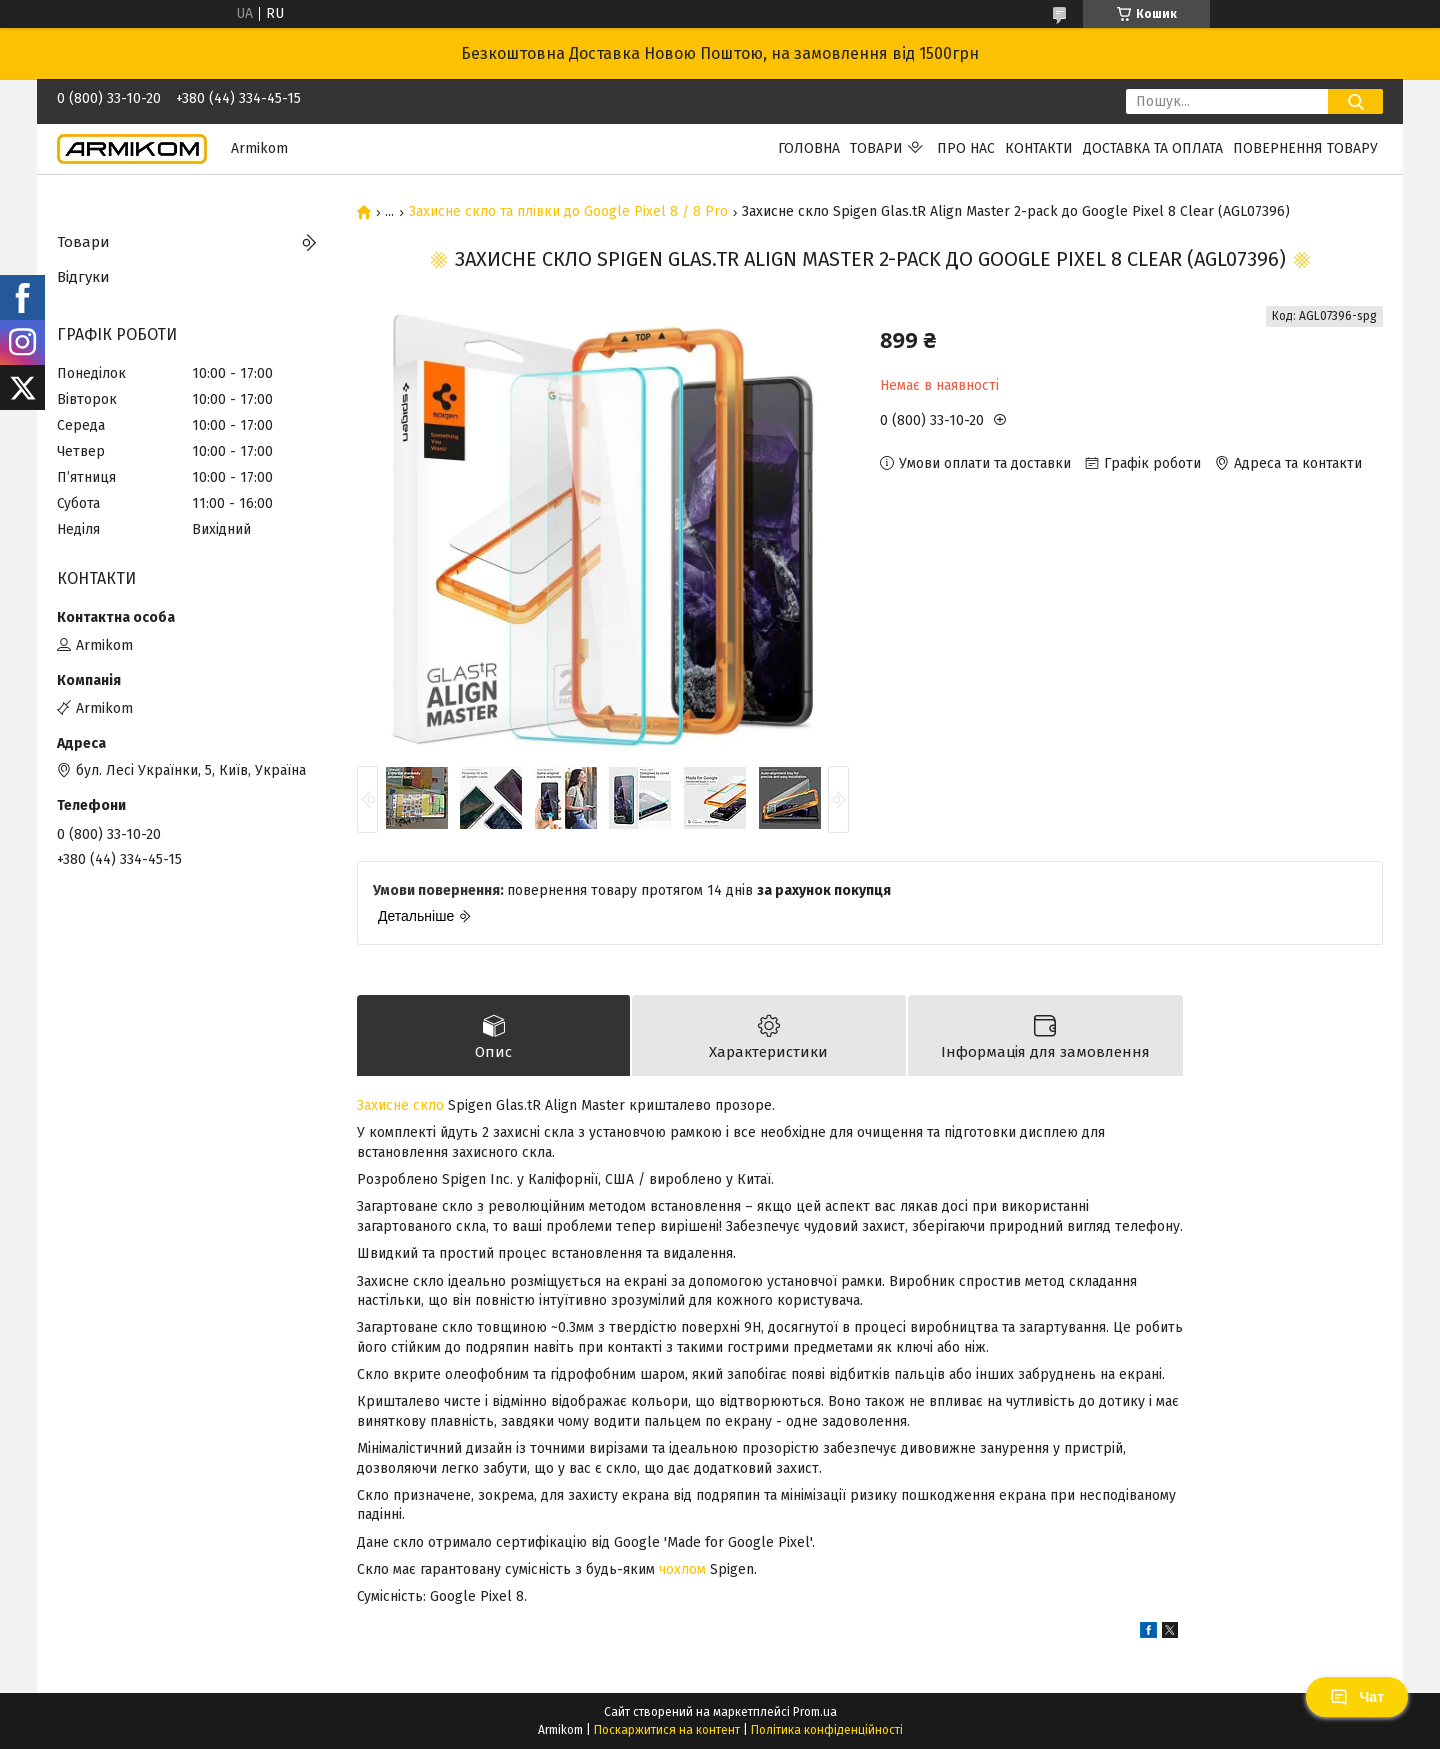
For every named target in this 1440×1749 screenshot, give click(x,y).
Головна (809, 148)
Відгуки (83, 277)
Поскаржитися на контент (667, 1730)
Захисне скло (400, 1105)
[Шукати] (1355, 101)
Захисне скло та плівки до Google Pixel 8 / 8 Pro (568, 212)
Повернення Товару (1305, 148)
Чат (1357, 1697)
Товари (876, 148)
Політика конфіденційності (827, 1730)
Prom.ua (815, 1712)
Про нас (966, 148)
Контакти (1039, 148)
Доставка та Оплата (1153, 148)
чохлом (682, 1569)
